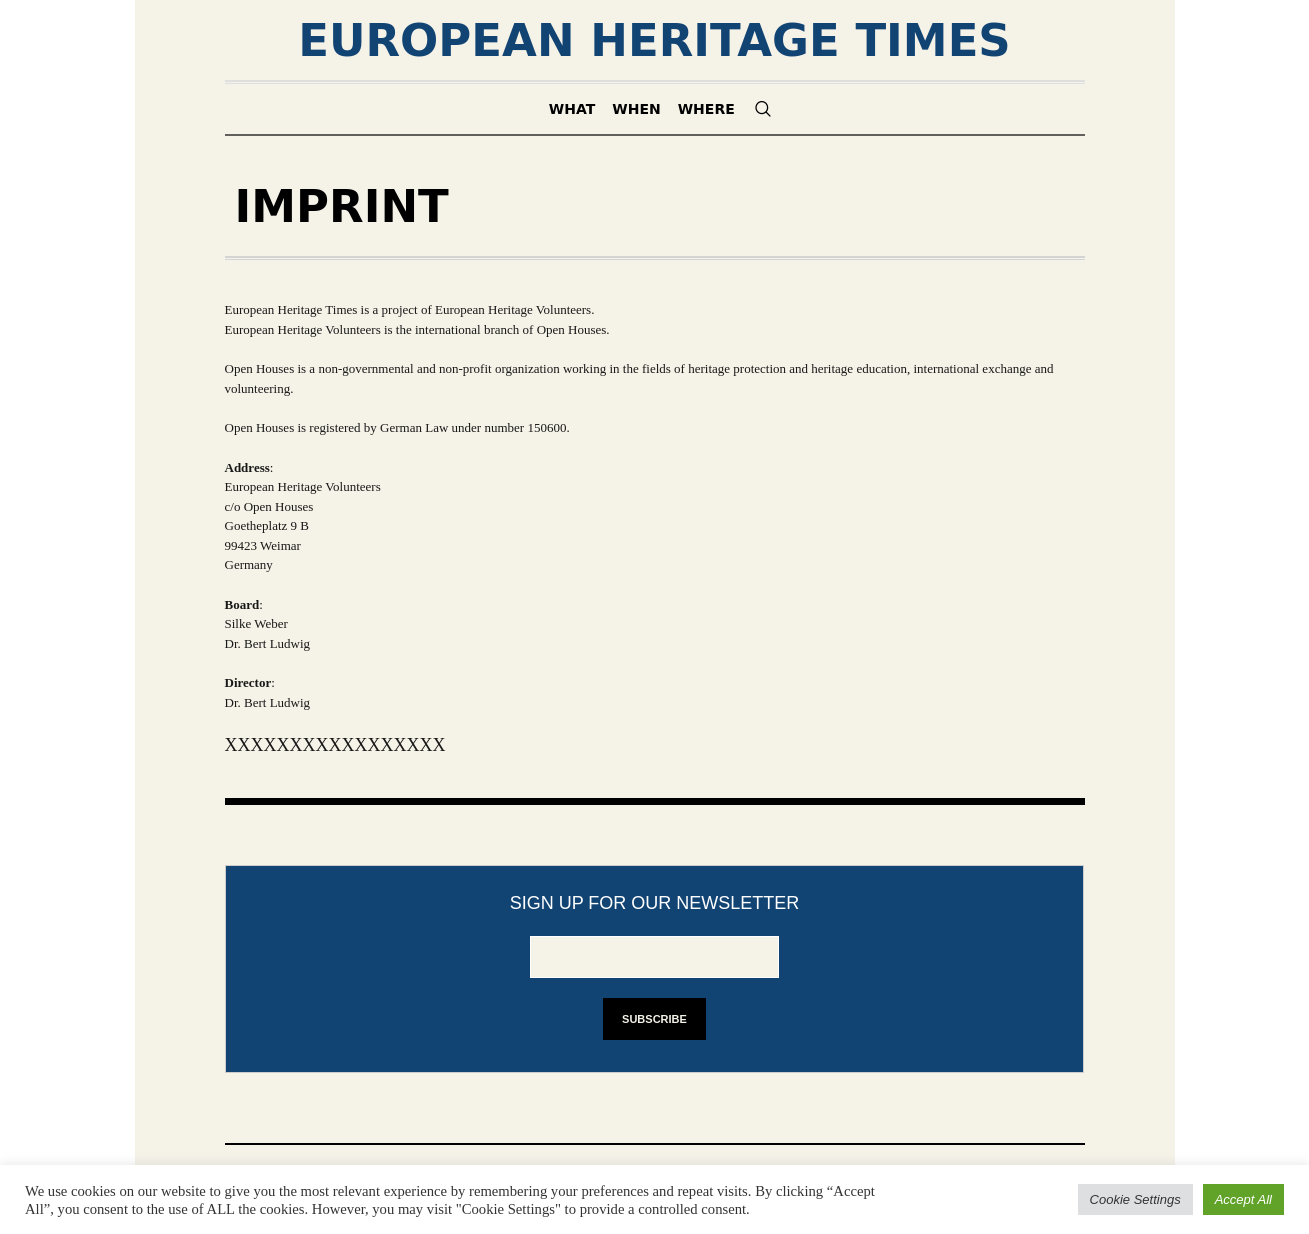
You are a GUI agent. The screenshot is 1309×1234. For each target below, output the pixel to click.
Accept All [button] (1243, 1199)
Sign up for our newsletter (655, 903)
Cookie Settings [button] (1135, 1199)
